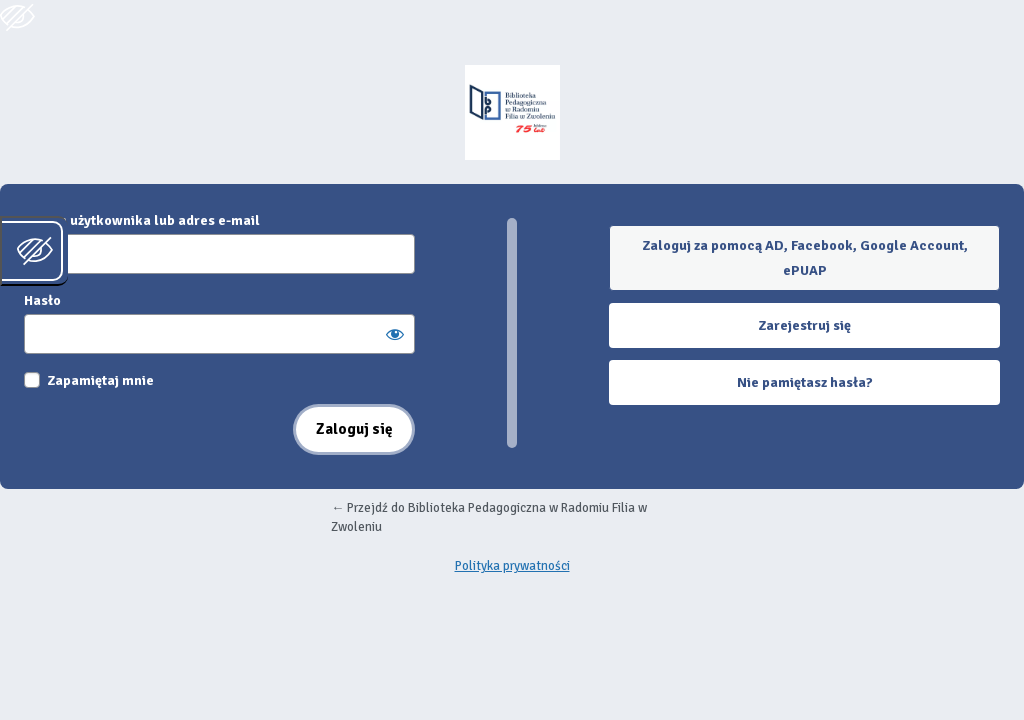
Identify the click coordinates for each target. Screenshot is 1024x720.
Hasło (42, 300)
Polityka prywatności (512, 566)
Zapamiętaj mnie (100, 380)
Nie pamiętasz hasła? (805, 382)
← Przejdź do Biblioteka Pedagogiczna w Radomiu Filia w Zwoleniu (489, 518)
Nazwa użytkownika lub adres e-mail (142, 220)
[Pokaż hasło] (395, 334)
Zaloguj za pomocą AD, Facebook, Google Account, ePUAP (805, 258)
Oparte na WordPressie (512, 112)
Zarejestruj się (804, 325)
